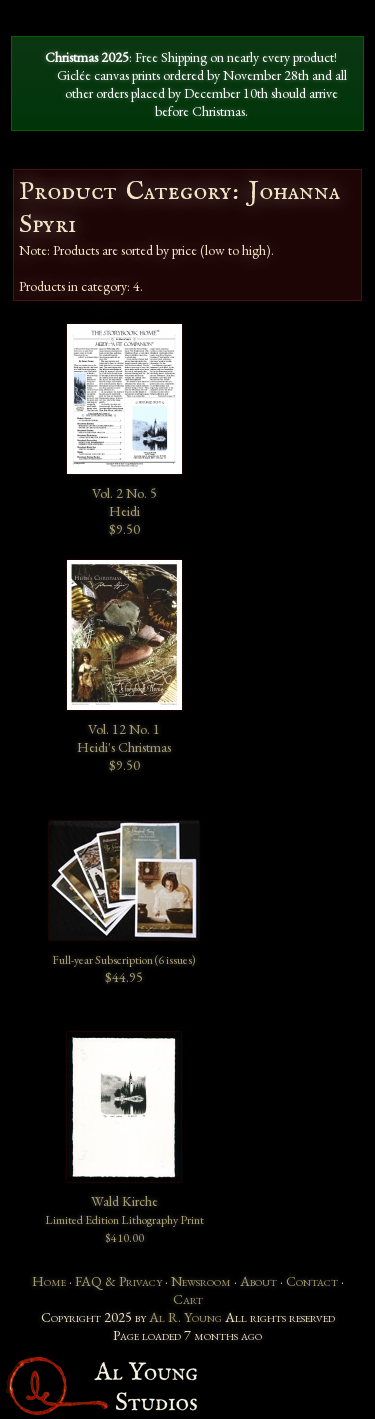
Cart (188, 1299)
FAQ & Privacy (118, 1281)
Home (49, 1281)
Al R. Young (185, 1317)
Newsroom (201, 1281)
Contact (312, 1281)
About (258, 1281)
